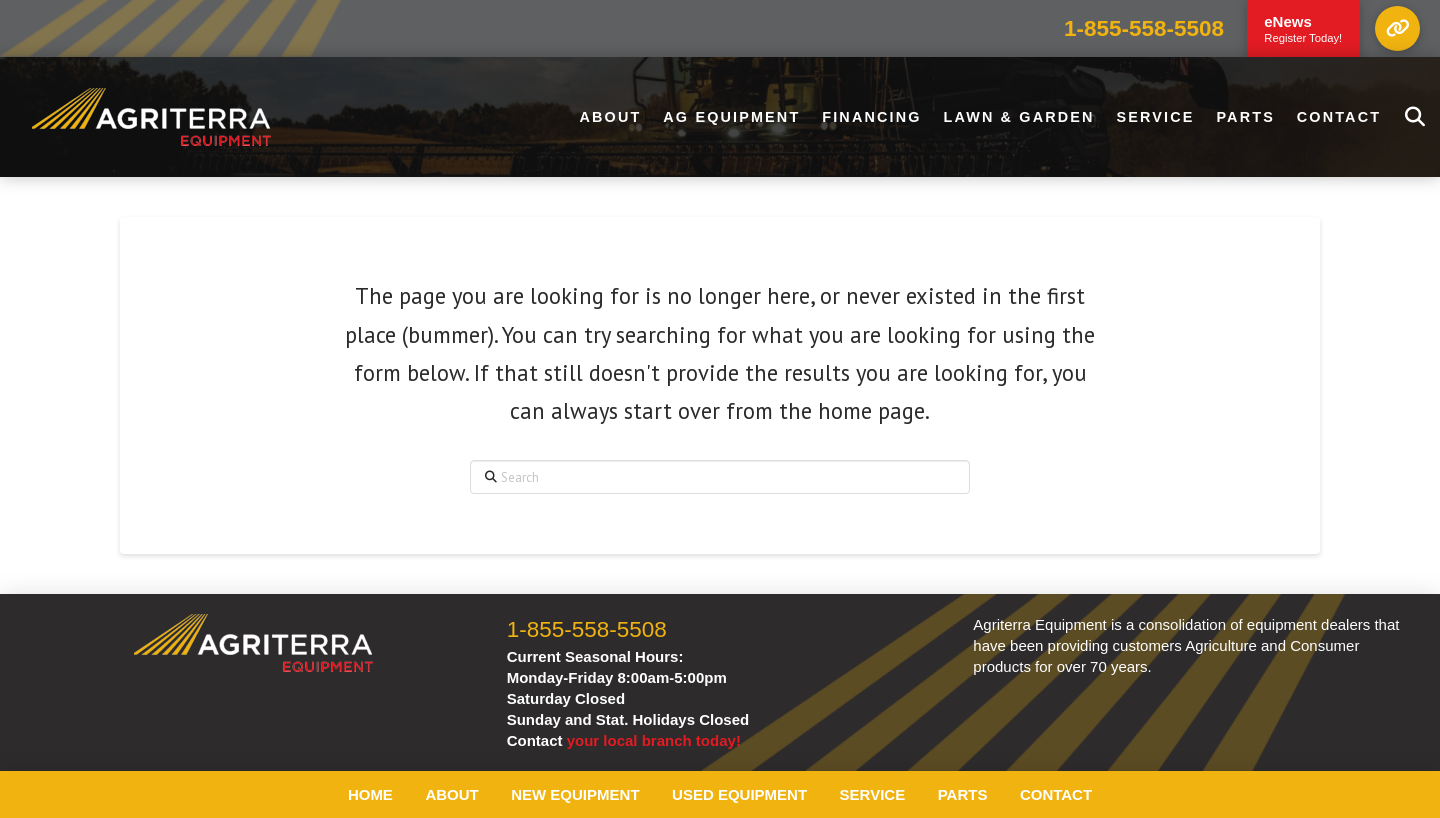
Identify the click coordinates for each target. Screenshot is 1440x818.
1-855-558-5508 (1144, 28)
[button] (1397, 28)
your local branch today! (654, 740)
